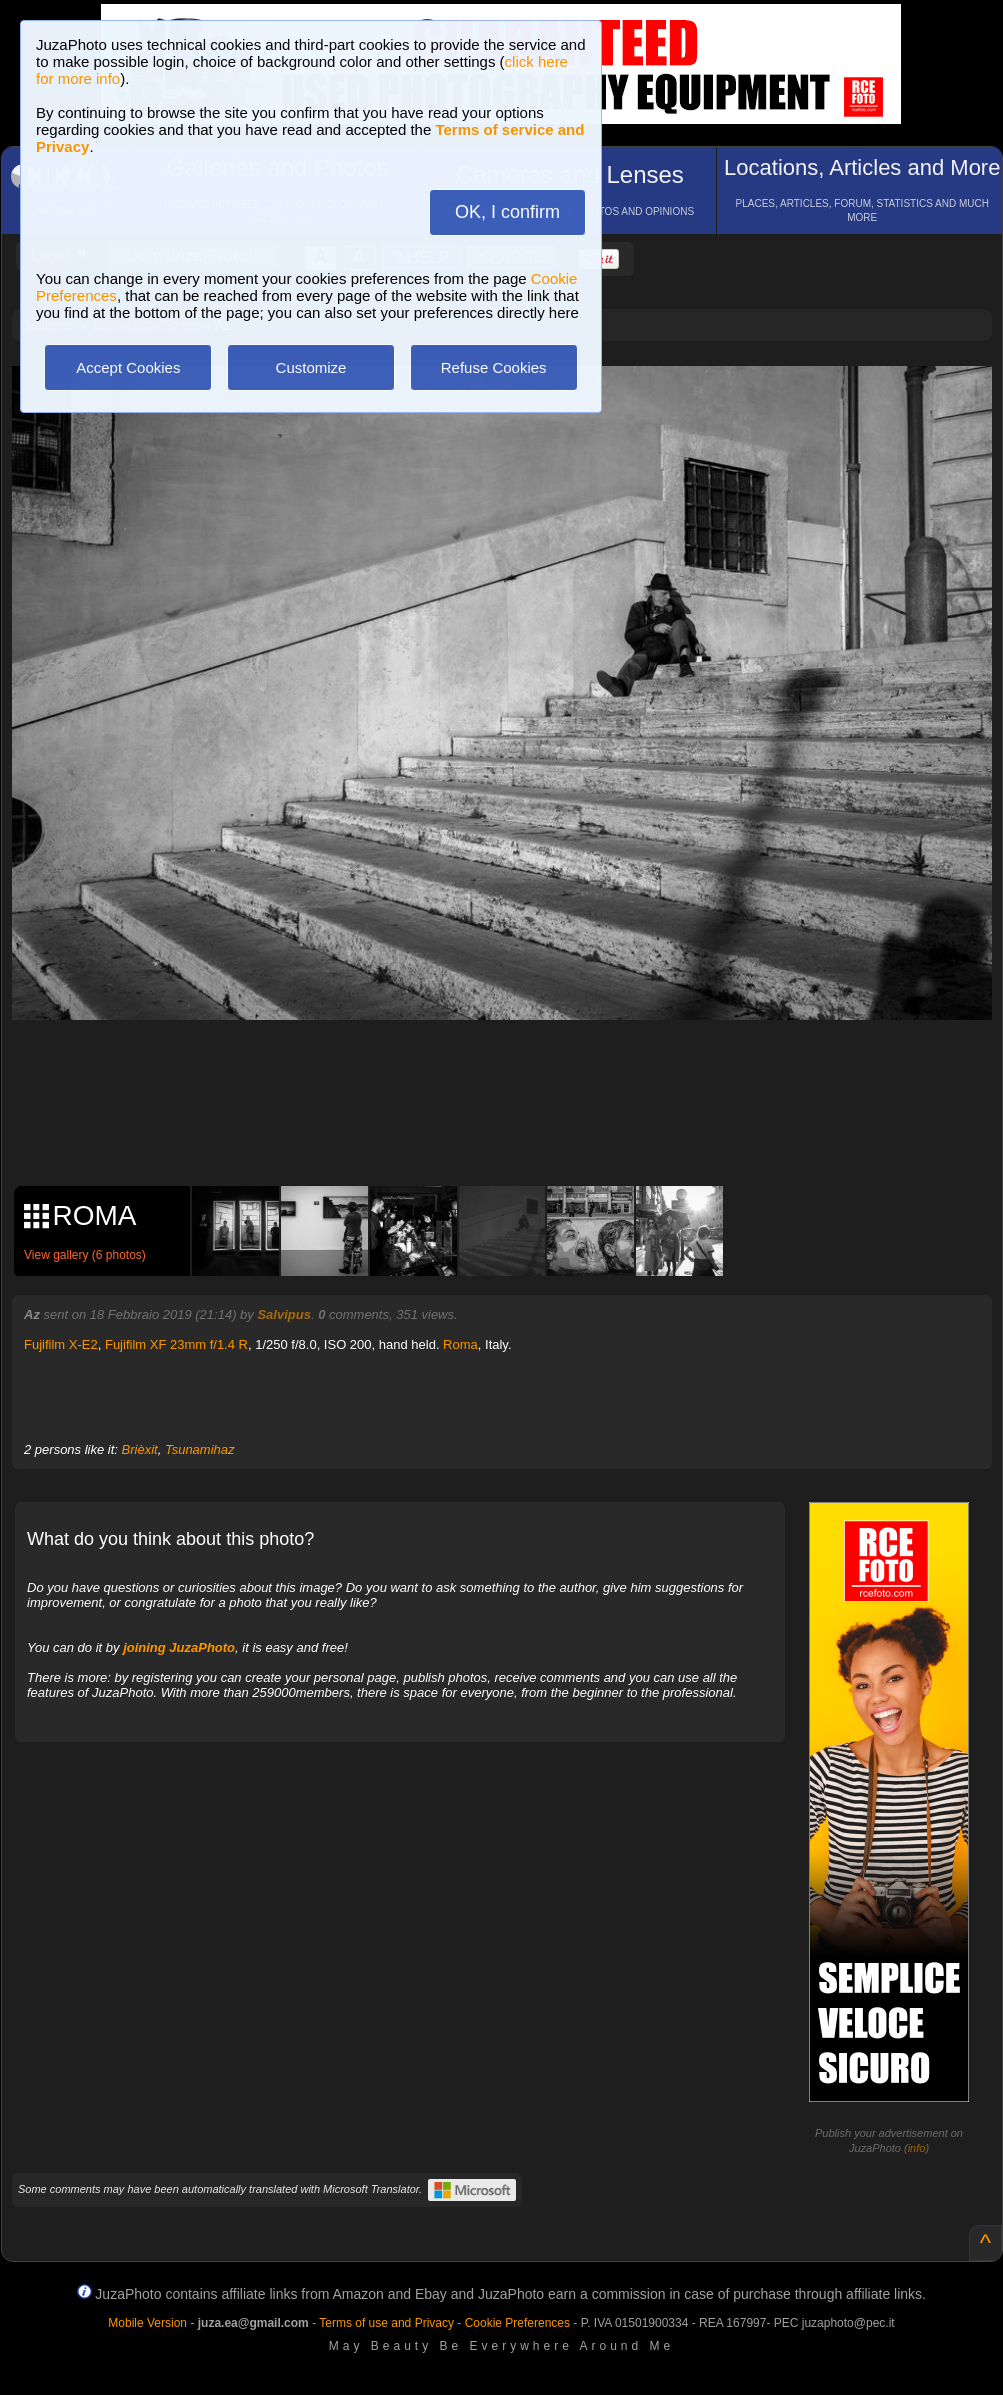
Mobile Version (147, 2323)
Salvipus (283, 1314)
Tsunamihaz (200, 1449)
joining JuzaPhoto (179, 1647)
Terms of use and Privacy (386, 2323)
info (917, 2148)
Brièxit (140, 1449)
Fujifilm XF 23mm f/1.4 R (176, 1344)
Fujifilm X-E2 (61, 1344)
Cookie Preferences (517, 2323)
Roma (460, 1344)
